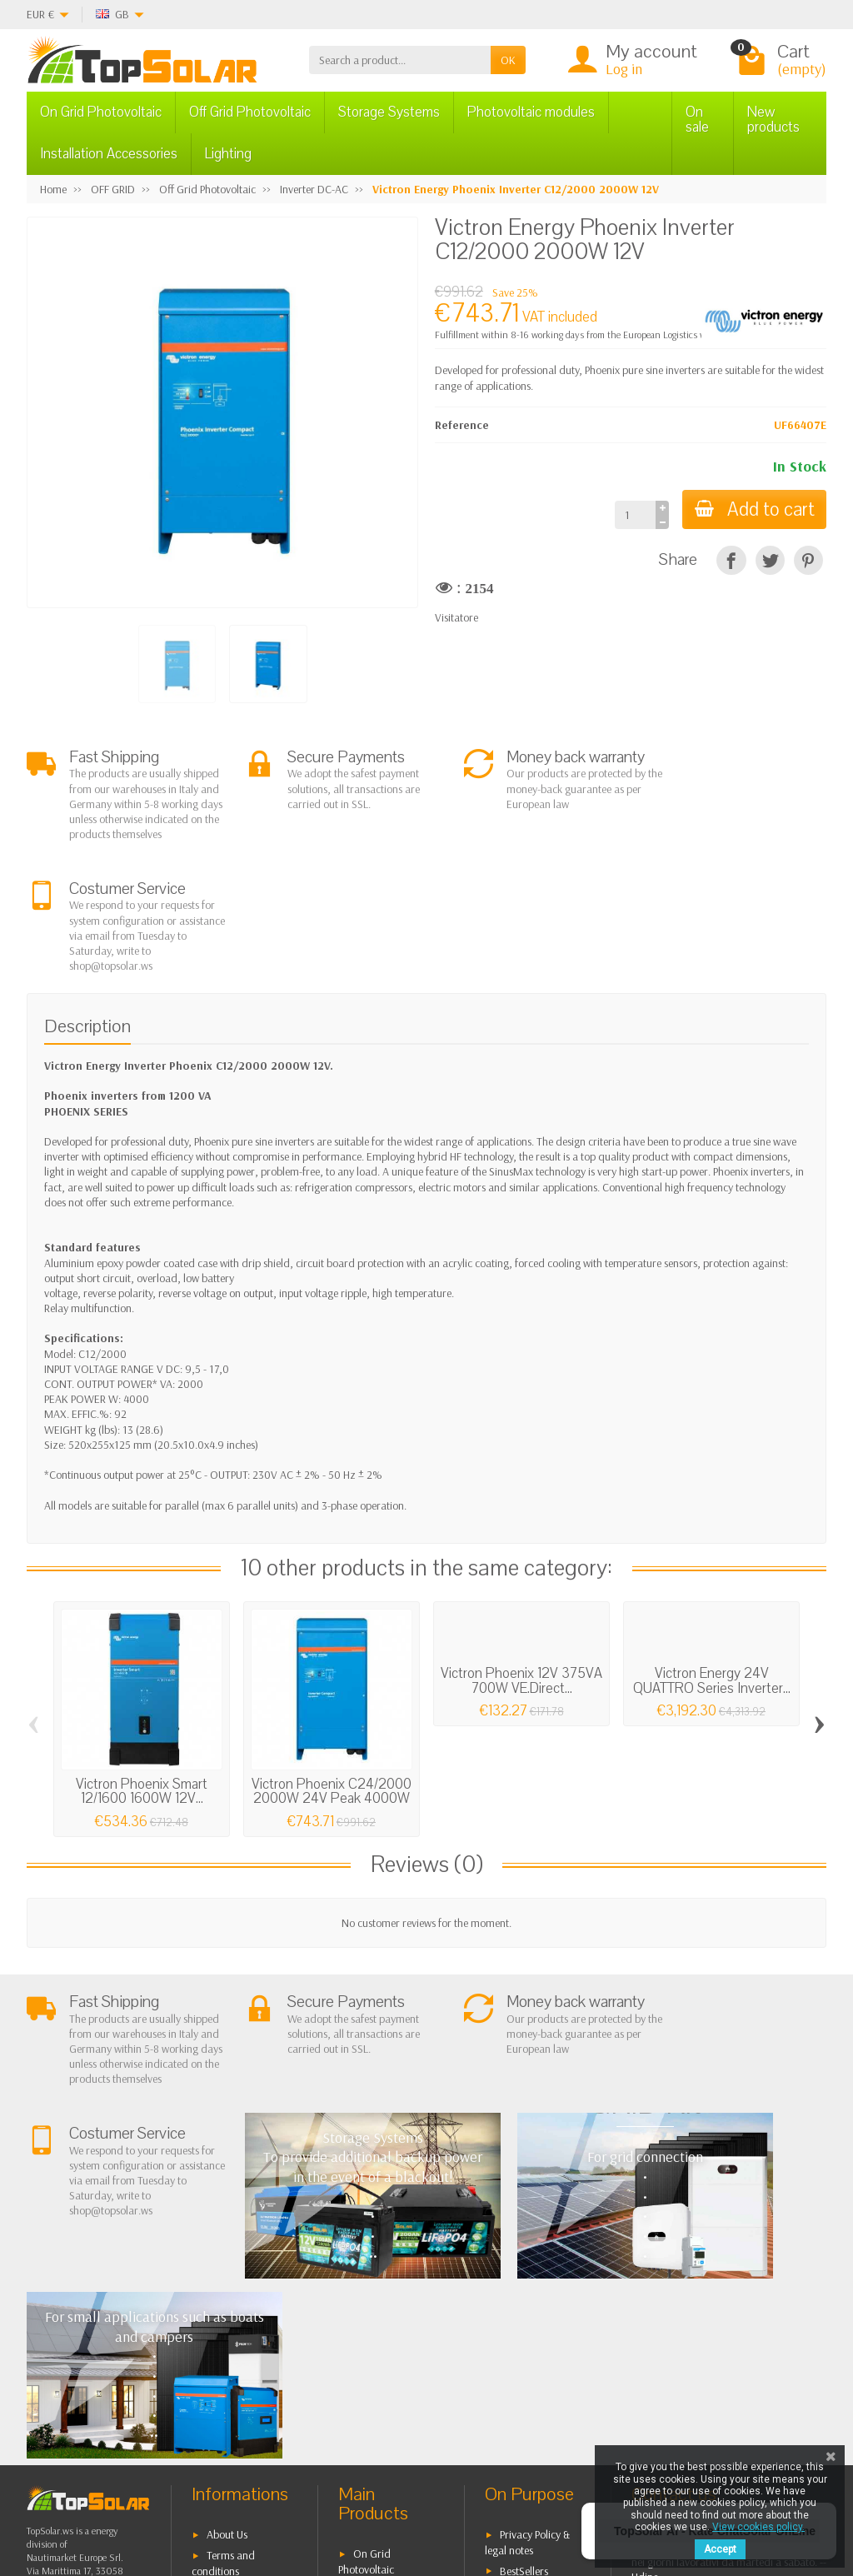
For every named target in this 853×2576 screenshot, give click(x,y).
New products (773, 119)
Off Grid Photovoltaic (250, 112)
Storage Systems (389, 112)
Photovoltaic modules (531, 112)
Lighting (228, 153)
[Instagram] (263, 2496)
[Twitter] (187, 2496)
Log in (624, 68)
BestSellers (524, 2291)
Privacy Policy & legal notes (527, 2264)
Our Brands (527, 2355)
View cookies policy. (758, 2527)
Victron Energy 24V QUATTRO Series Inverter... (712, 1565)
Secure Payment (243, 2349)
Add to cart (753, 509)
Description (87, 910)
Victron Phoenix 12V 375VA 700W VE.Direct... (521, 1565)
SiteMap (518, 2334)
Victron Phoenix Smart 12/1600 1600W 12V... (141, 1676)
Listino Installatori (247, 2371)
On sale (697, 119)
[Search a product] (400, 60)
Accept (720, 2549)
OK (508, 59)
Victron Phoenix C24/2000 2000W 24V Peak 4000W (332, 1676)
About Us (227, 2256)
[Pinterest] (808, 560)
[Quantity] (632, 515)
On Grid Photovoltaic (101, 112)
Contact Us (524, 2313)
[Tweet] (770, 560)
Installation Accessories (108, 153)
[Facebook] (148, 2496)
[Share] (731, 560)
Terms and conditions (223, 2284)
